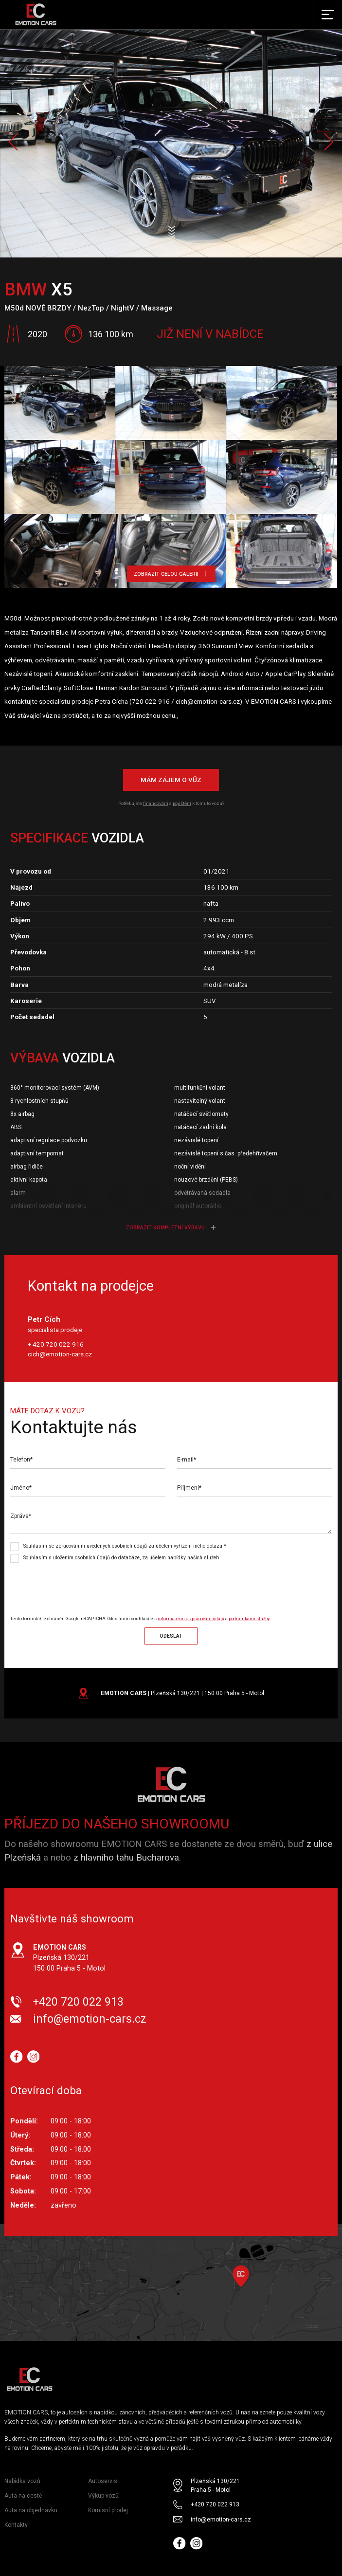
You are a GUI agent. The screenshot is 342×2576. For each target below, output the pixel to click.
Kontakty (16, 2524)
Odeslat (171, 1636)
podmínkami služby (249, 1618)
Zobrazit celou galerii (171, 574)
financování (155, 803)
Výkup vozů (103, 2495)
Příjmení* (189, 1487)
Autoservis (102, 2481)
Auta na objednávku (30, 2510)
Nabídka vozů (22, 2481)
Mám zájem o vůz (171, 780)
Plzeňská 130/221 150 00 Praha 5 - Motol (69, 1957)
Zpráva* (20, 1516)
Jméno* (21, 1487)
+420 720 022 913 (78, 2002)
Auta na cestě (23, 2495)
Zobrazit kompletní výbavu (171, 1227)
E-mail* (186, 1459)
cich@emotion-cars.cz (60, 1354)
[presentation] (91, 1585)
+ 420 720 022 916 (56, 1344)
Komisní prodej (108, 2510)
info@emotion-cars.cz (89, 2019)
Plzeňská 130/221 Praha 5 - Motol (215, 2485)
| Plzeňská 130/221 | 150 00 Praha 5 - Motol (182, 1693)
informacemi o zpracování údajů (191, 1618)
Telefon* (21, 1459)
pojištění (182, 803)
